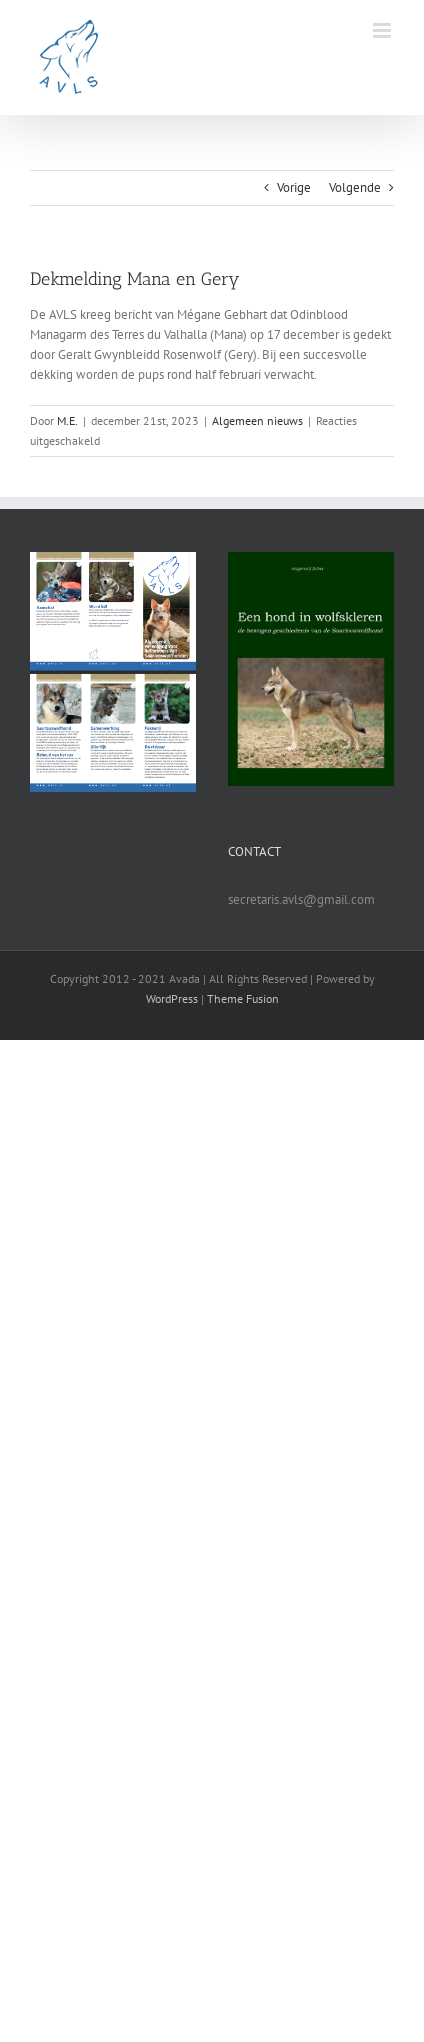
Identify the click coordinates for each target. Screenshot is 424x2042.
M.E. (67, 420)
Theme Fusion (243, 998)
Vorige (294, 187)
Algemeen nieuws (257, 420)
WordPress (172, 998)
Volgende (355, 187)
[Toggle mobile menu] (383, 30)
